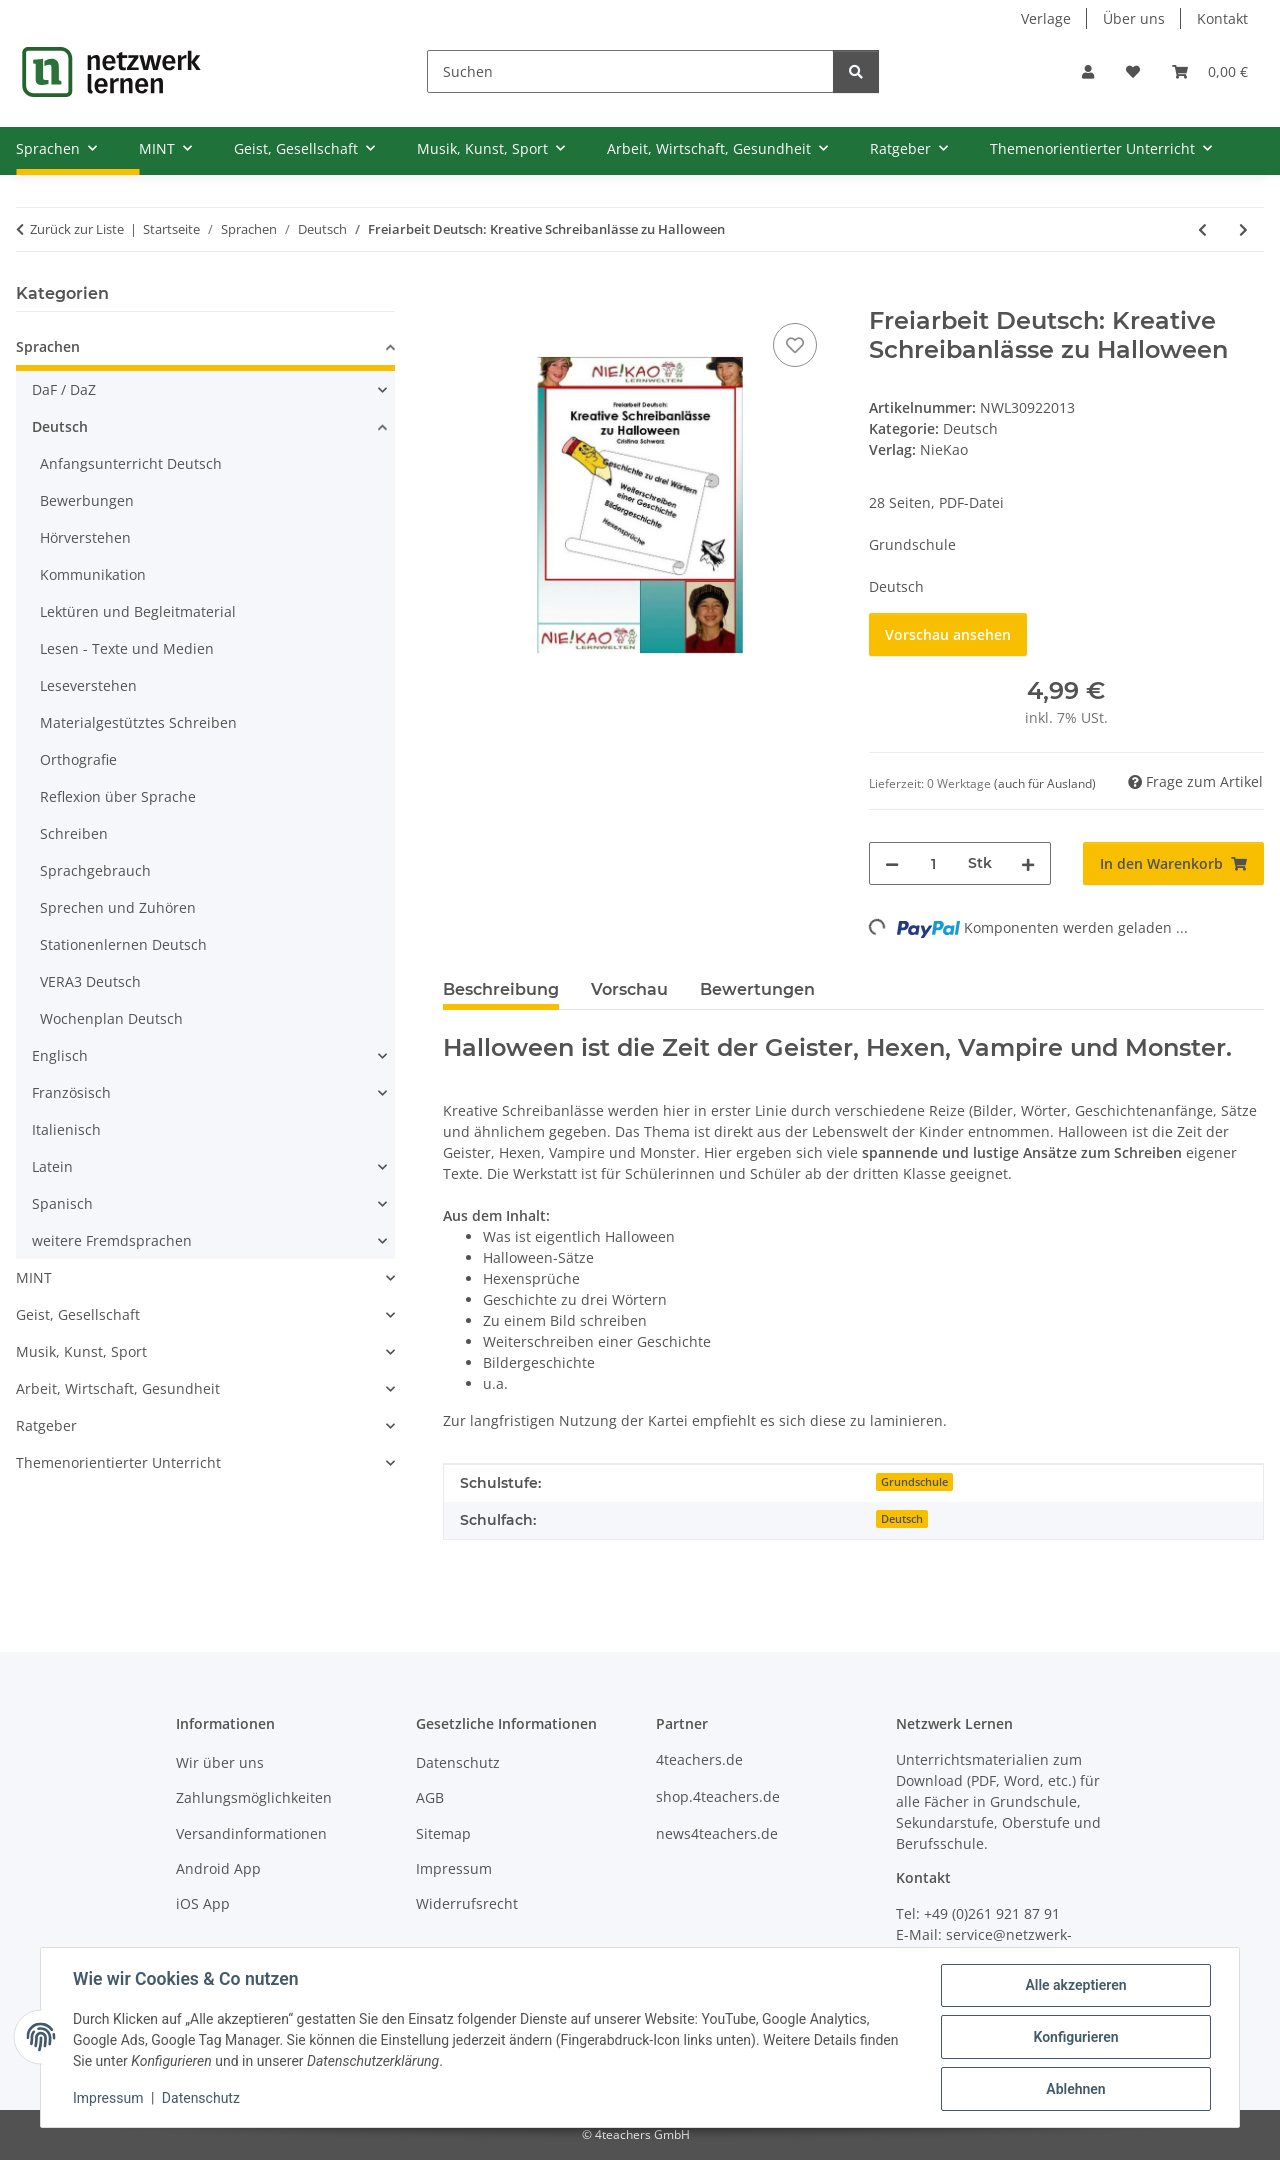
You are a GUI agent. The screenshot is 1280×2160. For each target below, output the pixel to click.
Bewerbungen (87, 500)
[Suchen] (630, 71)
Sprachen (48, 346)
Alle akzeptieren (1075, 1985)
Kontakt (1222, 18)
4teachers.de (699, 1759)
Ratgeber (46, 1425)
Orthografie (78, 759)
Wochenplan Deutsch (111, 1018)
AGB (430, 1797)
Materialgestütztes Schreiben (138, 722)
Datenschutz (201, 2098)
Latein (52, 1166)
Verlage (1046, 18)
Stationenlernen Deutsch (123, 944)
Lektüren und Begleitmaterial (138, 611)
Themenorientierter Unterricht (118, 1462)
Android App (218, 1868)
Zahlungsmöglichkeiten (254, 1797)
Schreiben (74, 833)
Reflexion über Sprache (118, 796)
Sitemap (443, 1833)
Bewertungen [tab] (757, 989)
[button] (1088, 71)
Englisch (60, 1055)
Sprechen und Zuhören (118, 907)
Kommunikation (93, 574)
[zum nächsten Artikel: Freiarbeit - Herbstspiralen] (1243, 229)
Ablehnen (1075, 2089)
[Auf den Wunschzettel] (795, 345)
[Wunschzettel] (1133, 71)
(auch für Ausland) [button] (1045, 783)
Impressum (108, 2098)
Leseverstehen (88, 685)
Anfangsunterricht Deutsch (131, 463)
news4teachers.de (717, 1833)
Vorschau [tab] (629, 989)
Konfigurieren (1075, 2037)
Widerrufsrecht (467, 1903)
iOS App (203, 1903)
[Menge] (933, 863)
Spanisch (62, 1203)
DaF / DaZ (64, 389)
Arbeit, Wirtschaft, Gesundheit (118, 1388)
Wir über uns (220, 1762)
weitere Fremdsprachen (112, 1240)
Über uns (1134, 18)
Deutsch (970, 428)
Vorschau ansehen (948, 634)
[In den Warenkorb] (459, 296)
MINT (34, 1277)
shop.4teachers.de (718, 1796)
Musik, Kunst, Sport (81, 1351)
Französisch (71, 1092)
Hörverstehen (85, 537)
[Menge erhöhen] (1028, 863)
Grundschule (914, 1482)
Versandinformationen (251, 1833)
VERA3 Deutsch (90, 981)
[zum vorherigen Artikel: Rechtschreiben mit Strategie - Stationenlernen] (1202, 229)
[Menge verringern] (892, 863)
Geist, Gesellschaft (78, 1314)
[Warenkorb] (1210, 71)
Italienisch (66, 1129)
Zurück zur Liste (77, 229)
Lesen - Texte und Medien (127, 648)
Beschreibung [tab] (501, 989)
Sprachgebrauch (95, 870)
